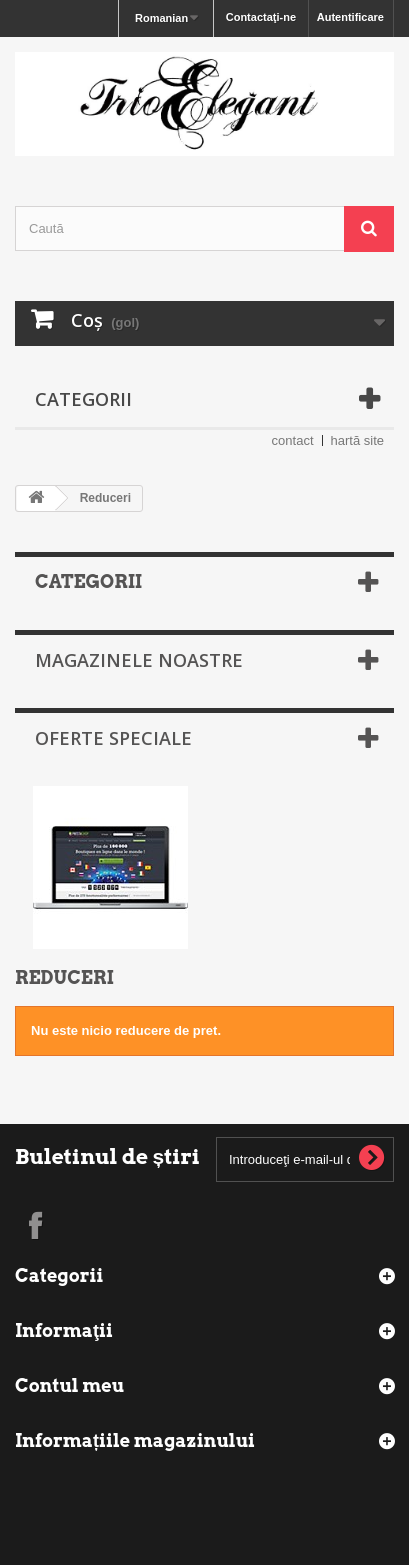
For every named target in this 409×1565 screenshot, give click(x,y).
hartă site (357, 440)
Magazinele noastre (139, 660)
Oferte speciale (113, 738)
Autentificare (350, 17)
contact (293, 440)
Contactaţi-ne (261, 17)
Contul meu (69, 1385)
